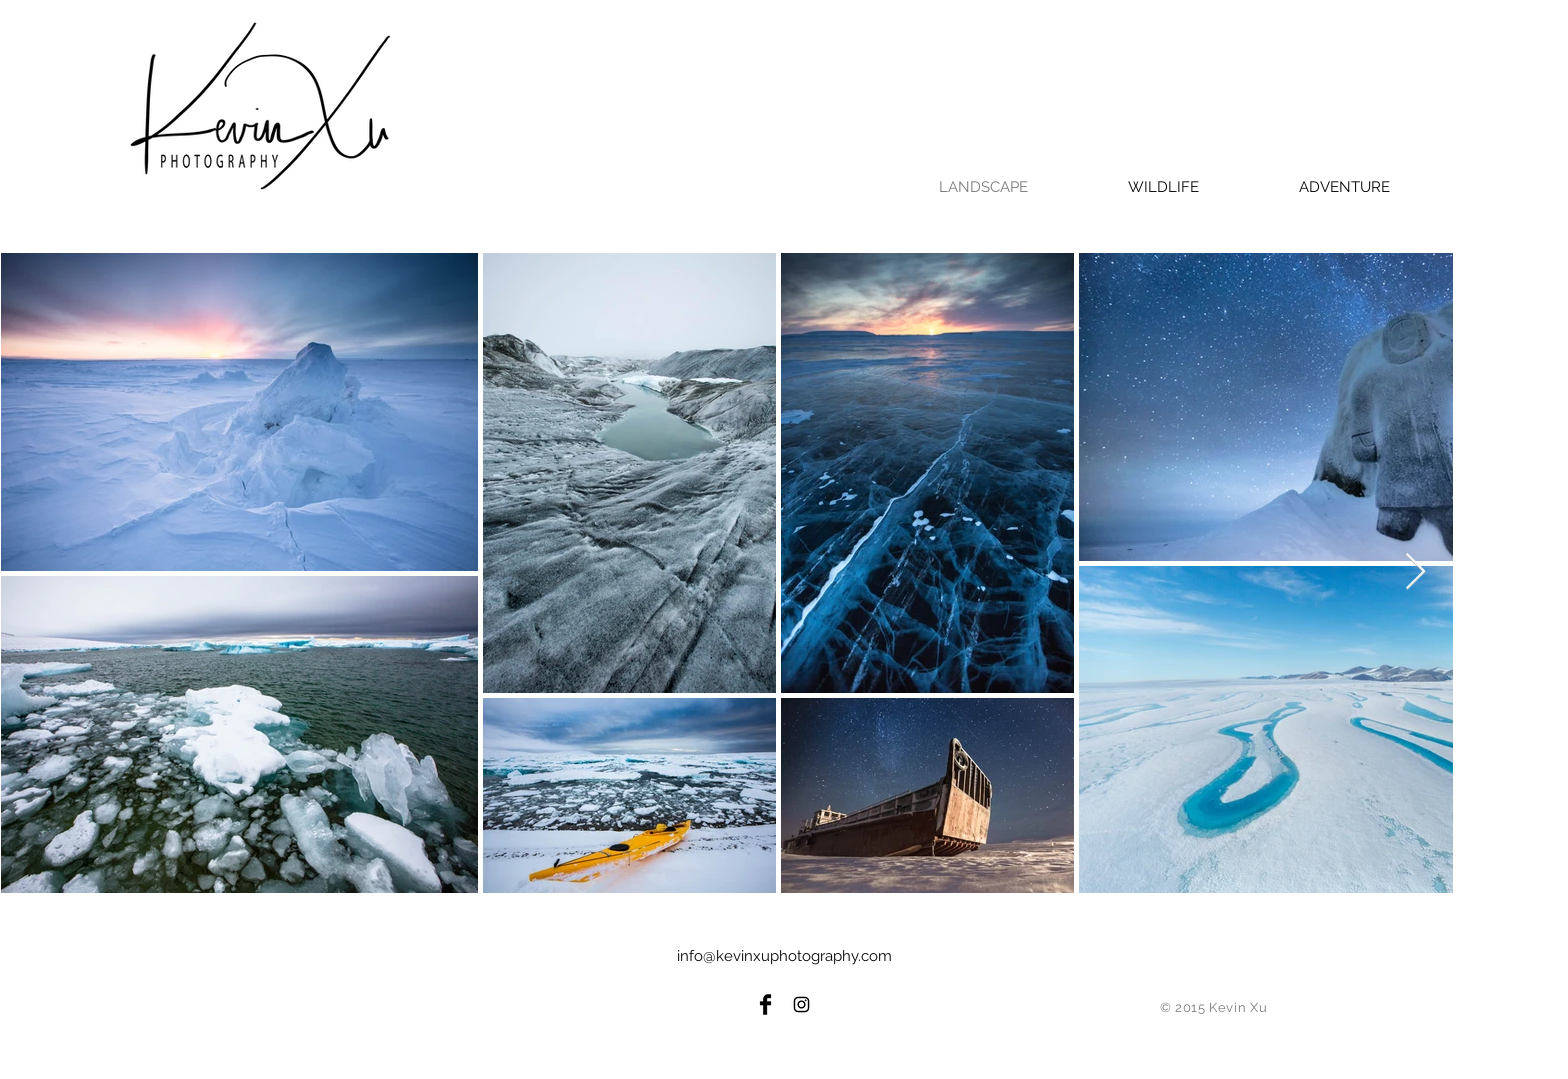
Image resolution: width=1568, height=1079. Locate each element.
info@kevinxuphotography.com (784, 956)
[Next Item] (1415, 572)
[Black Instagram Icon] (801, 1004)
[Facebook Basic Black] (765, 1004)
